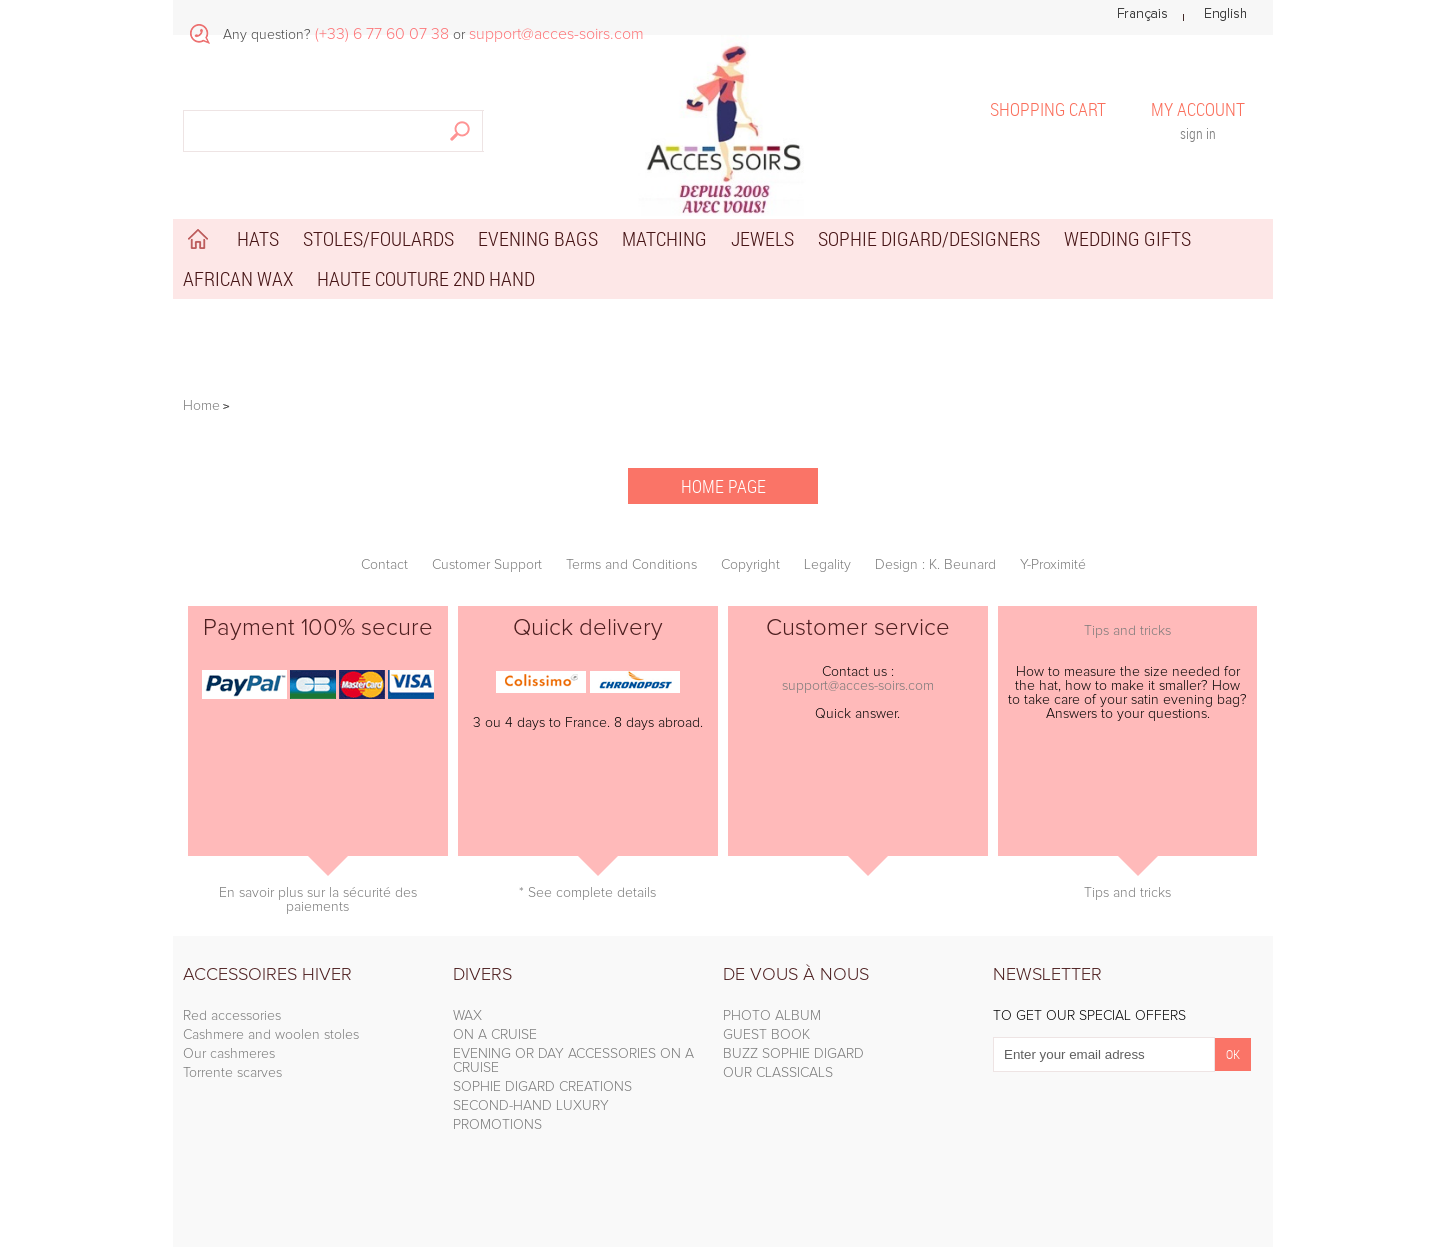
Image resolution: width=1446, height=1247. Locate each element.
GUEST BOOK (766, 1035)
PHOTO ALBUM (772, 1016)
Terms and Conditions (631, 565)
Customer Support (487, 565)
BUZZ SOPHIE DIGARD (793, 1054)
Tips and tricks (1127, 631)
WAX (467, 1016)
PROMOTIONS (497, 1125)
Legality (827, 565)
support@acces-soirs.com (858, 686)
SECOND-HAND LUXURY (531, 1106)
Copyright (750, 565)
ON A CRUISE (495, 1035)
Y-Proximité (1053, 565)
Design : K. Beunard (935, 565)
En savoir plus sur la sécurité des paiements (318, 900)
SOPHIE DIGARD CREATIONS (542, 1087)
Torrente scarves (232, 1073)
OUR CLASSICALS (778, 1073)
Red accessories (232, 1016)
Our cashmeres (229, 1054)
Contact (384, 565)
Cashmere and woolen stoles (271, 1035)
